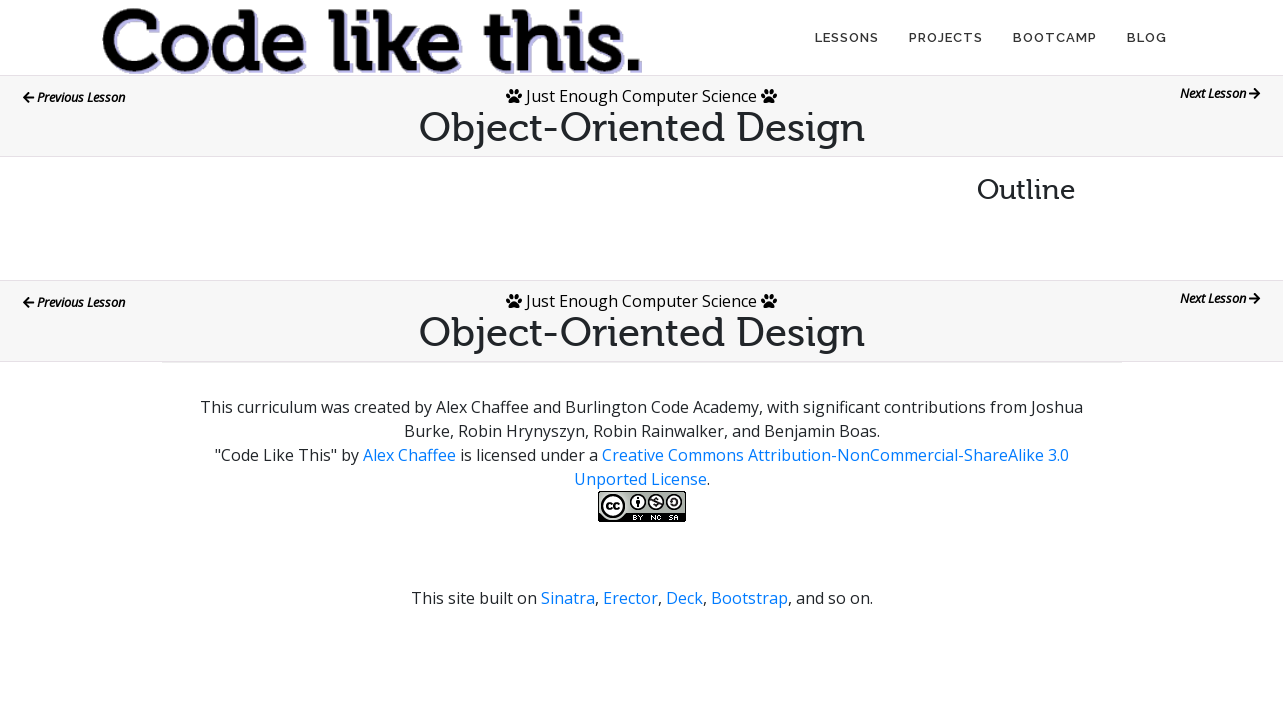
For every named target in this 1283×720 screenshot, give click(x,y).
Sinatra (568, 598)
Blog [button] (1147, 37)
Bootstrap (749, 598)
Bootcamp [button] (1055, 37)
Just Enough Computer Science (641, 96)
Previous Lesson (74, 97)
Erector (630, 598)
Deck (684, 598)
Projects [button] (946, 37)
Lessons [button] (847, 37)
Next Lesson (1220, 93)
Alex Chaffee (409, 455)
